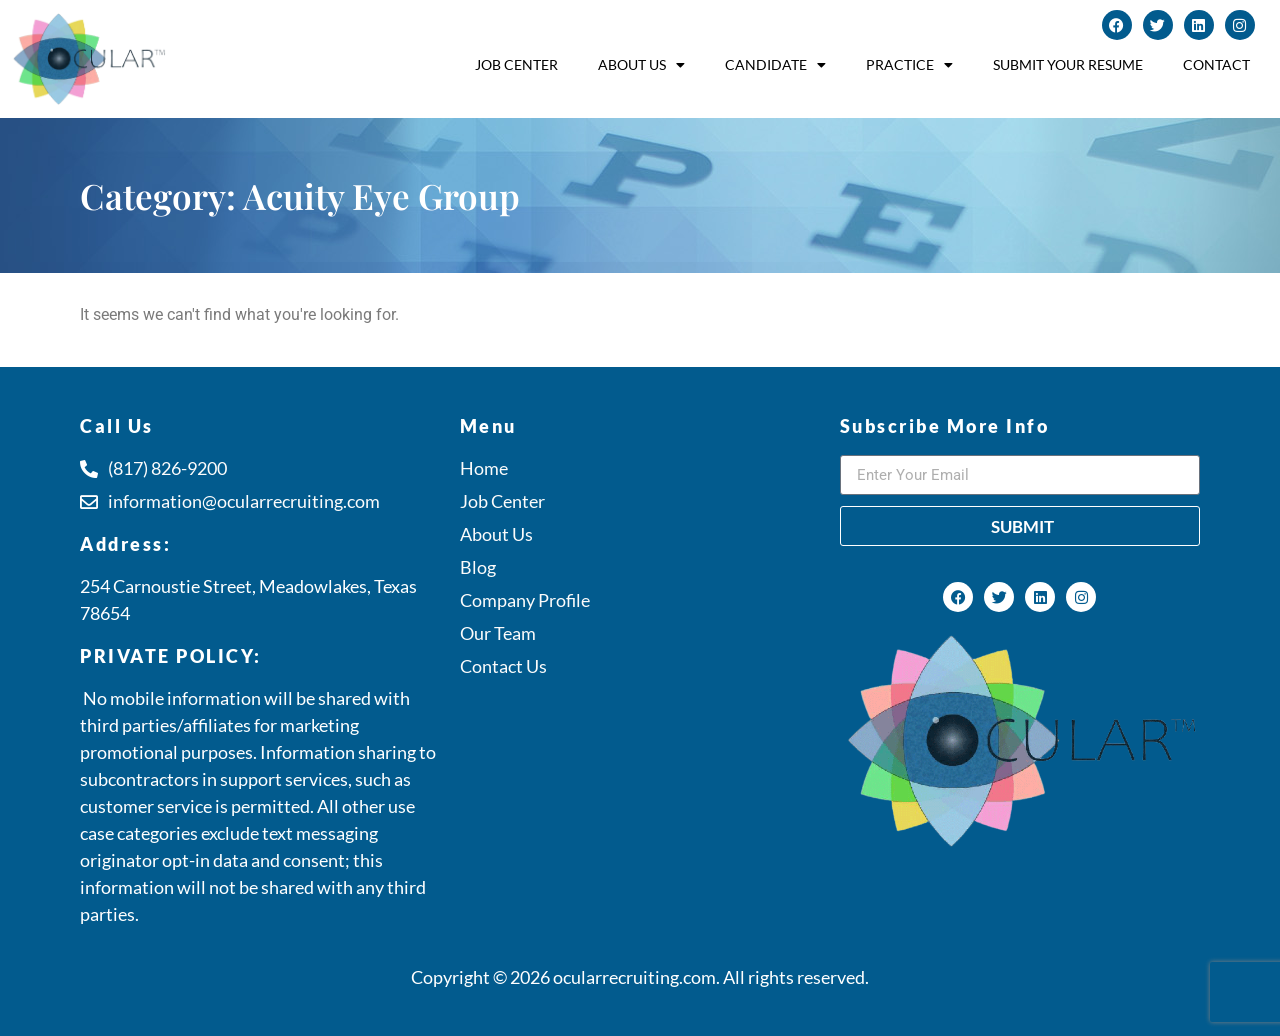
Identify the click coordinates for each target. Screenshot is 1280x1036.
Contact (1216, 64)
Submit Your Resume (1068, 64)
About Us (641, 65)
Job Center (516, 64)
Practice (909, 65)
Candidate (775, 65)
